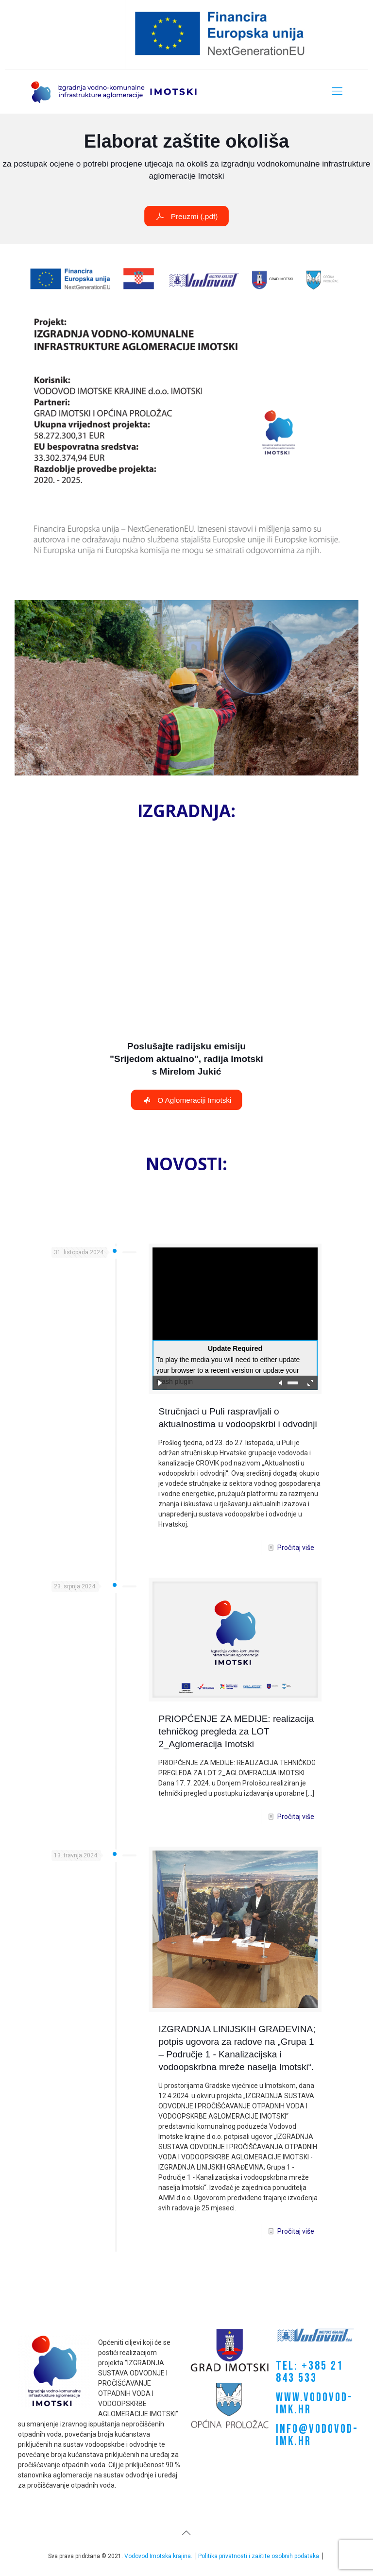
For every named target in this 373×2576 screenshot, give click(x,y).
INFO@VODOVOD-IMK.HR (317, 2435)
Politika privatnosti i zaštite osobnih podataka (258, 2556)
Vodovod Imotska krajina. (158, 2556)
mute (281, 1383)
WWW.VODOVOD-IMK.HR (314, 2403)
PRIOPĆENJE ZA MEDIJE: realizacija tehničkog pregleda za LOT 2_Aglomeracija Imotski (236, 1731)
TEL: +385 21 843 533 (309, 2372)
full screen (310, 1383)
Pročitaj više (295, 1547)
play (160, 1383)
